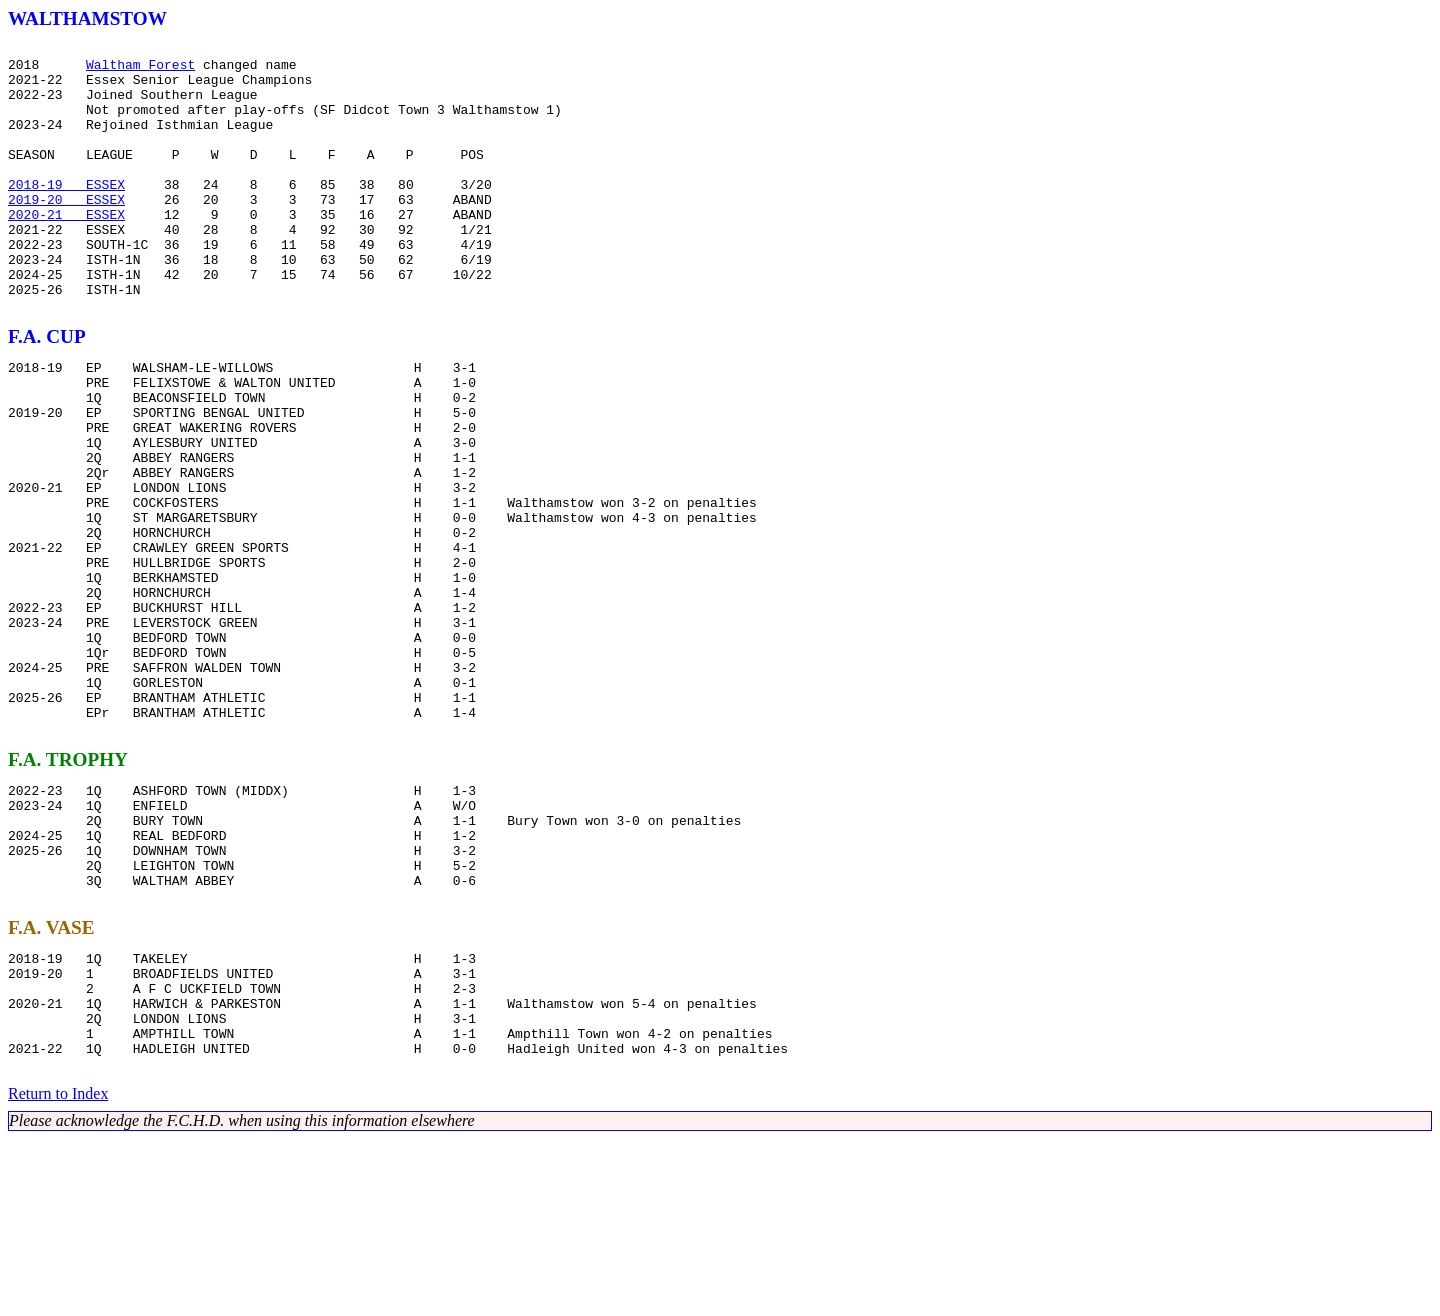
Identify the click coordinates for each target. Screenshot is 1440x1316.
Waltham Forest (140, 70)
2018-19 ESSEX (66, 214)
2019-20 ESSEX (66, 232)
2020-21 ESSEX (66, 250)
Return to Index (58, 1270)
